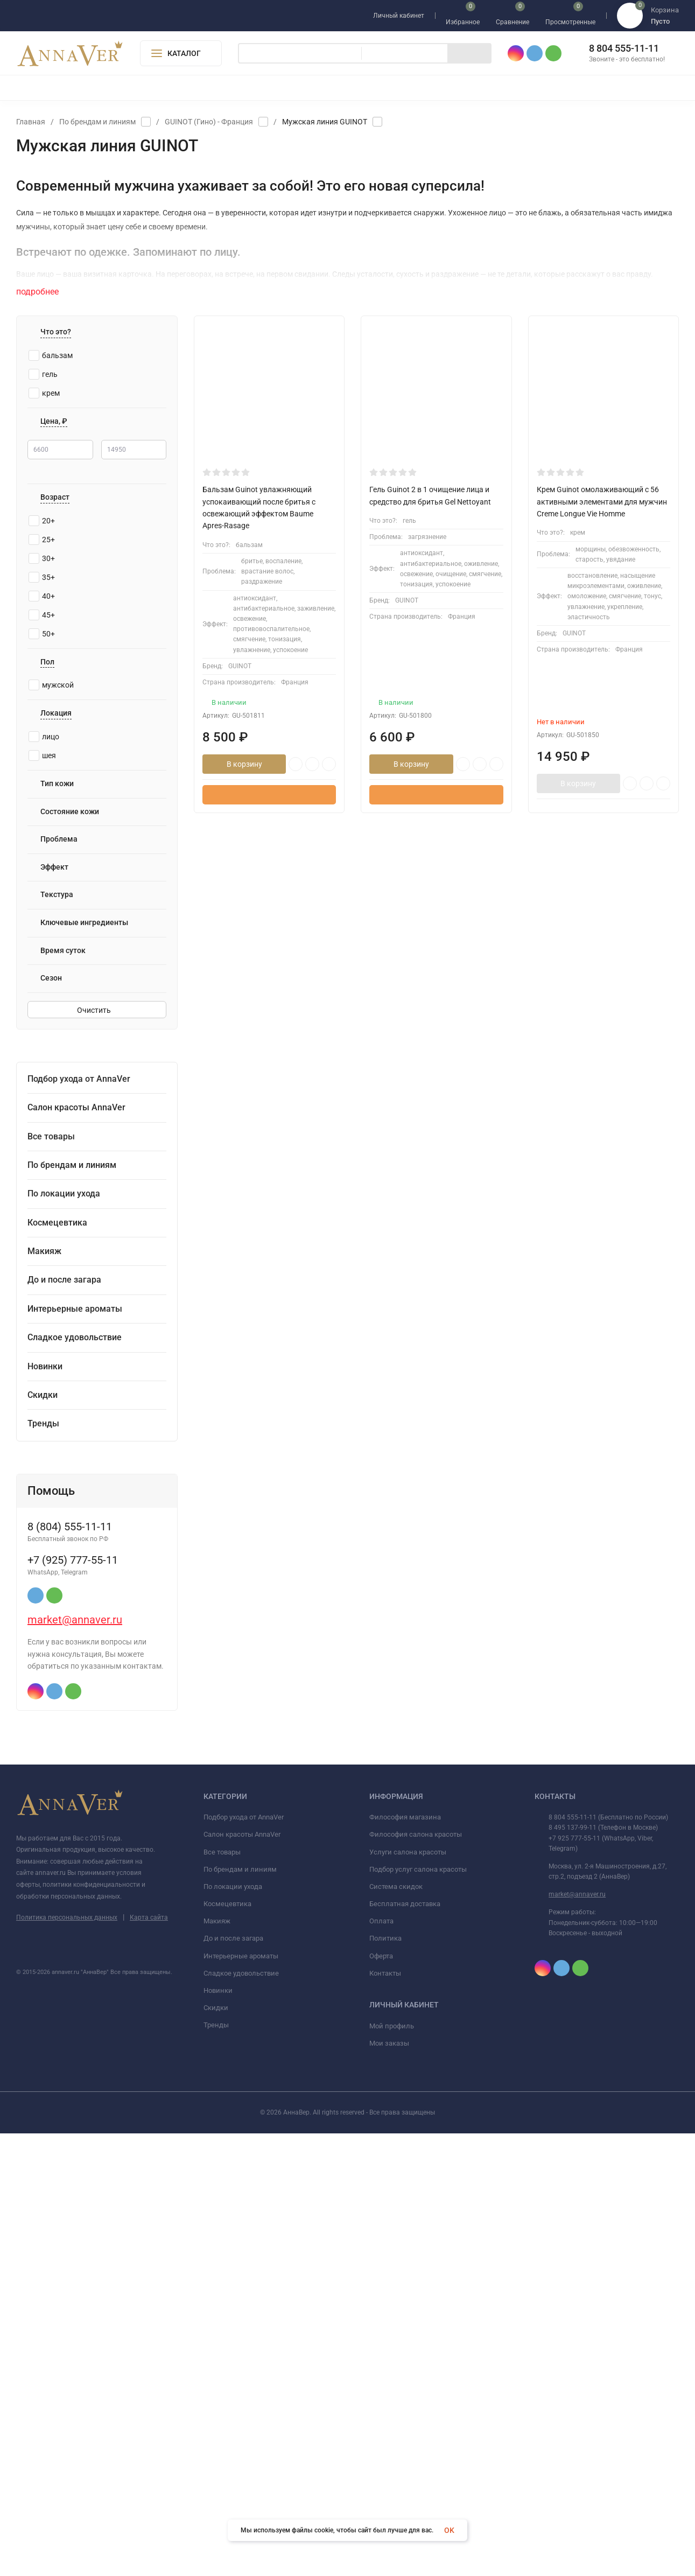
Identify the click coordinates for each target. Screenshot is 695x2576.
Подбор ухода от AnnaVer (243, 2260)
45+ (42, 616)
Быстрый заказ (269, 794)
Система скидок (396, 2329)
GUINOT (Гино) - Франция (209, 121)
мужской (51, 686)
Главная (30, 121)
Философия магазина (405, 2260)
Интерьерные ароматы (240, 2399)
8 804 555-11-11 (624, 48)
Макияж (216, 2364)
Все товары (222, 2295)
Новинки (218, 2433)
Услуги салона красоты (407, 2295)
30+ (42, 560)
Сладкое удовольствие (241, 2416)
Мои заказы (389, 2486)
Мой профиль (391, 2469)
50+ (42, 635)
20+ (42, 522)
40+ (42, 597)
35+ (42, 578)
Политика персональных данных (66, 2360)
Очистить (97, 1011)
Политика (385, 2381)
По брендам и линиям (97, 121)
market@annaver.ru (74, 2062)
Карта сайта (149, 2360)
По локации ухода (232, 2329)
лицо (44, 738)
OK (449, 2530)
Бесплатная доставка (404, 2346)
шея (42, 757)
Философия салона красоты (415, 2277)
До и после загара (233, 2381)
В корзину (244, 764)
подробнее (43, 291)
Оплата (381, 2364)
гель (43, 374)
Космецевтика (227, 2346)
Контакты (385, 2416)
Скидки (215, 2450)
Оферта (381, 2399)
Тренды (216, 2468)
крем (44, 393)
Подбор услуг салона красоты (418, 2312)
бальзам (51, 355)
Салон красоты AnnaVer (241, 2277)
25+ (42, 541)
